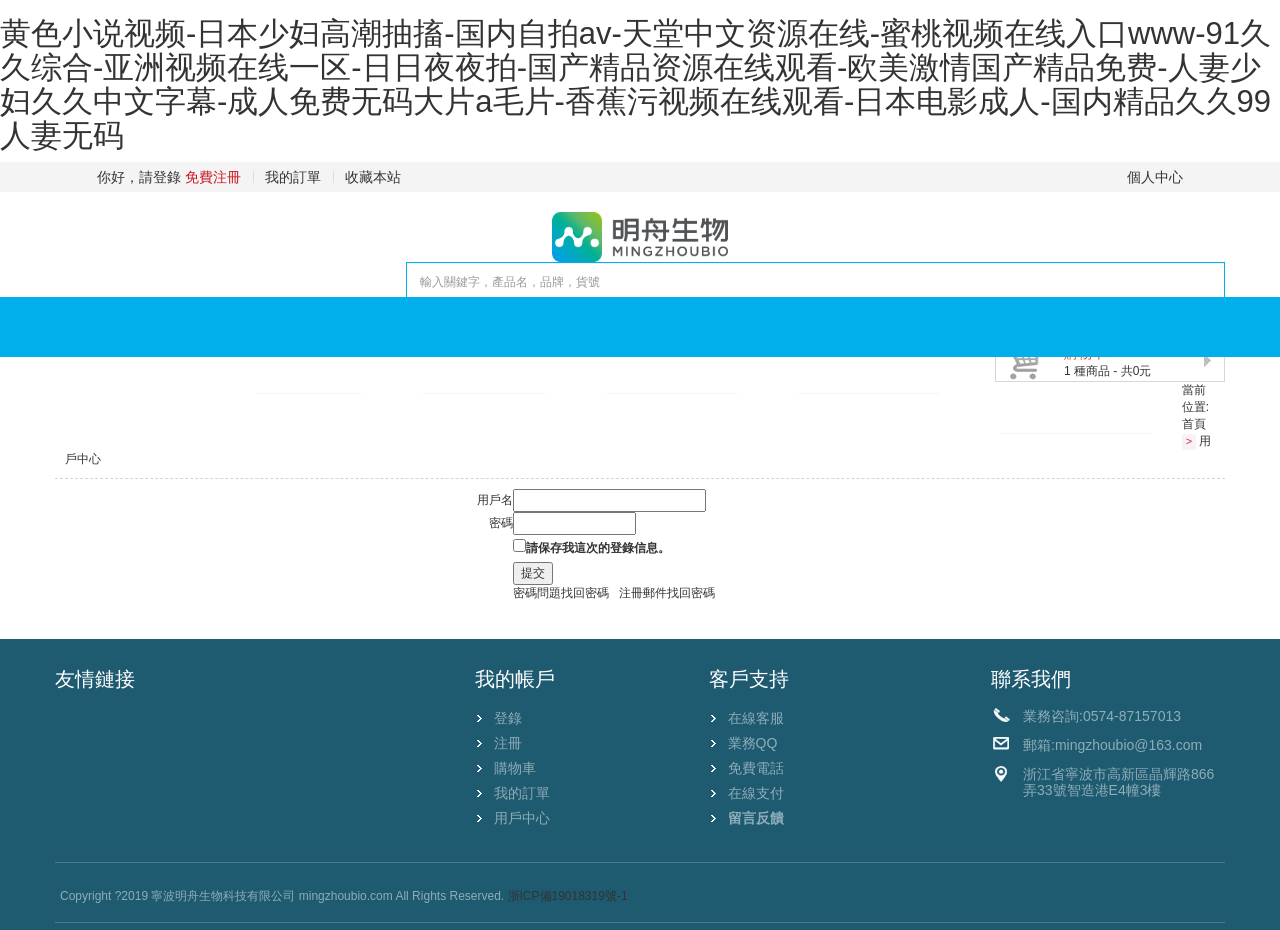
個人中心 (1155, 177)
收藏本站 (373, 177)
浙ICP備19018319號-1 (568, 896)
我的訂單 (293, 177)
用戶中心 (522, 818)
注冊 (508, 743)
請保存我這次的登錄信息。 (598, 548)
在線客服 (756, 718)
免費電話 (756, 768)
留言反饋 (756, 818)
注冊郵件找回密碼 (667, 593)
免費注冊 (213, 177)
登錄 (508, 718)
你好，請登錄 (139, 177)
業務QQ (753, 743)
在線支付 (756, 793)
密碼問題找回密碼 (561, 593)
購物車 (515, 768)
